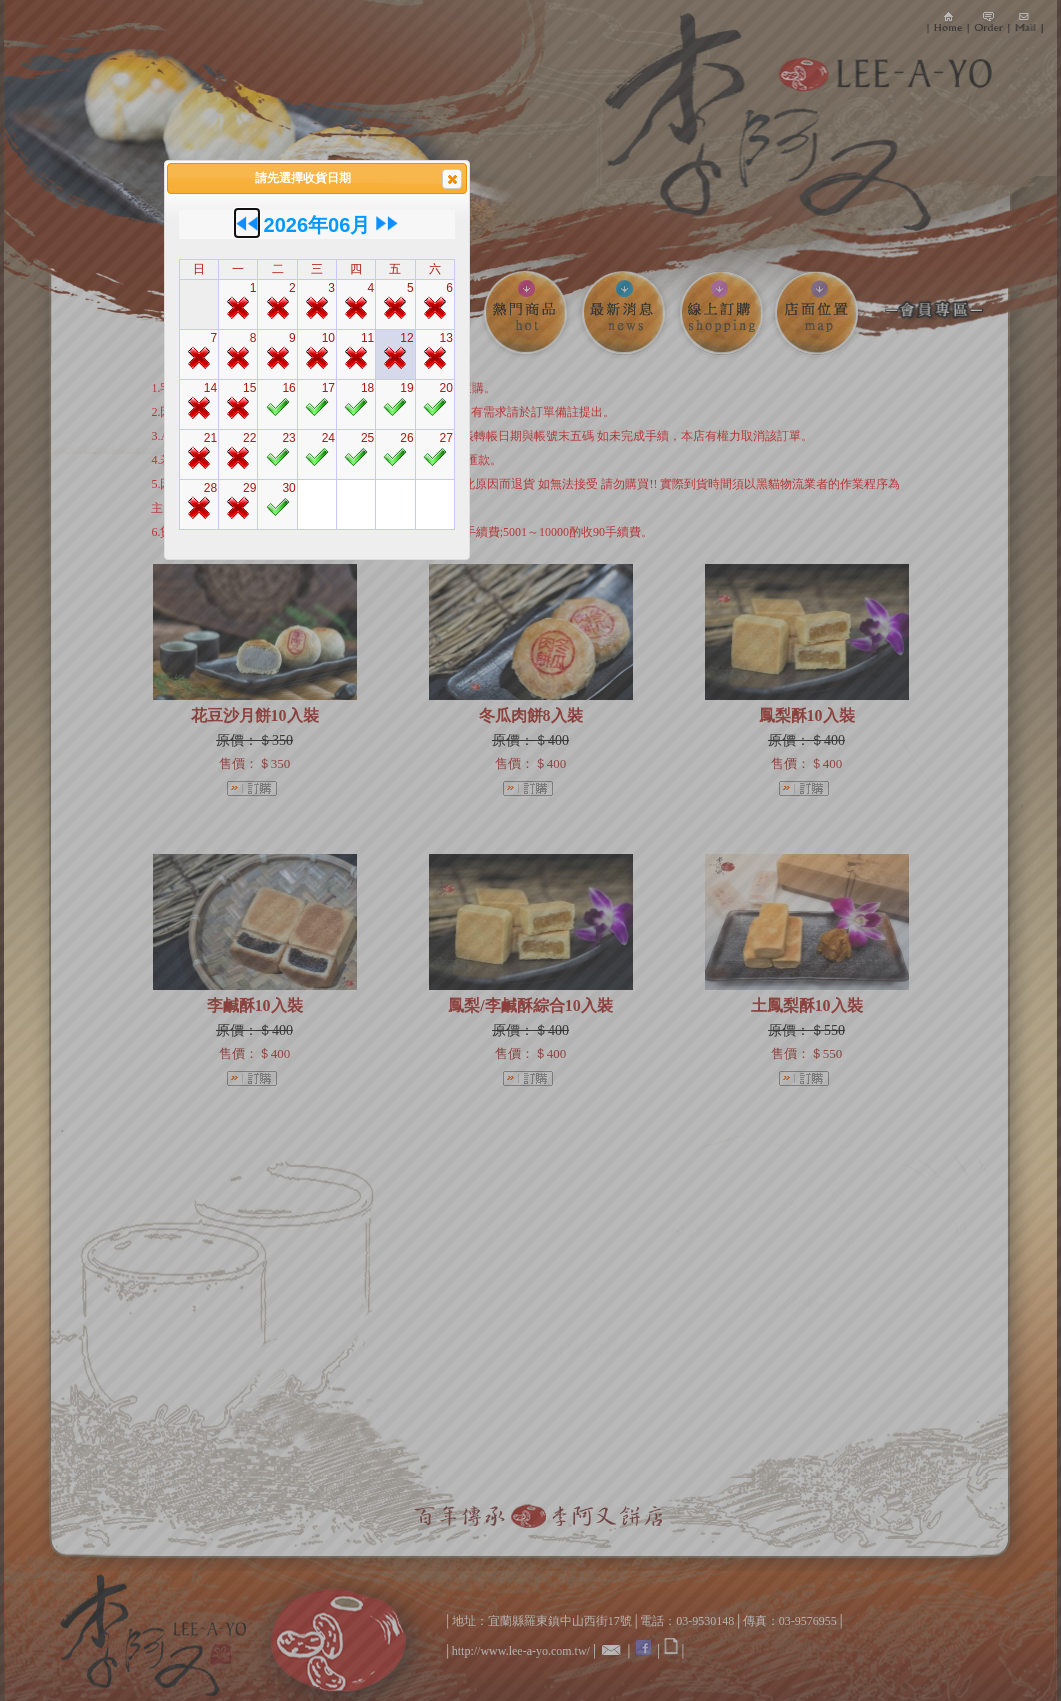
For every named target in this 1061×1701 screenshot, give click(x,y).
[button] (452, 179)
